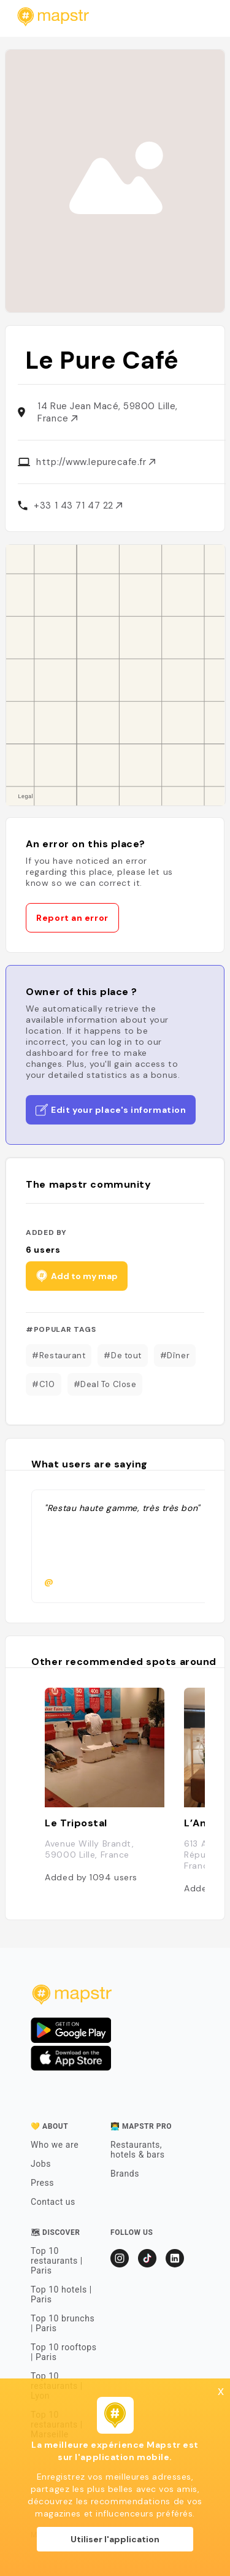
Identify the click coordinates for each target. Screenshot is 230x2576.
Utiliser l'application (115, 2539)
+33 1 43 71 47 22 (78, 505)
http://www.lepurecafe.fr (95, 462)
